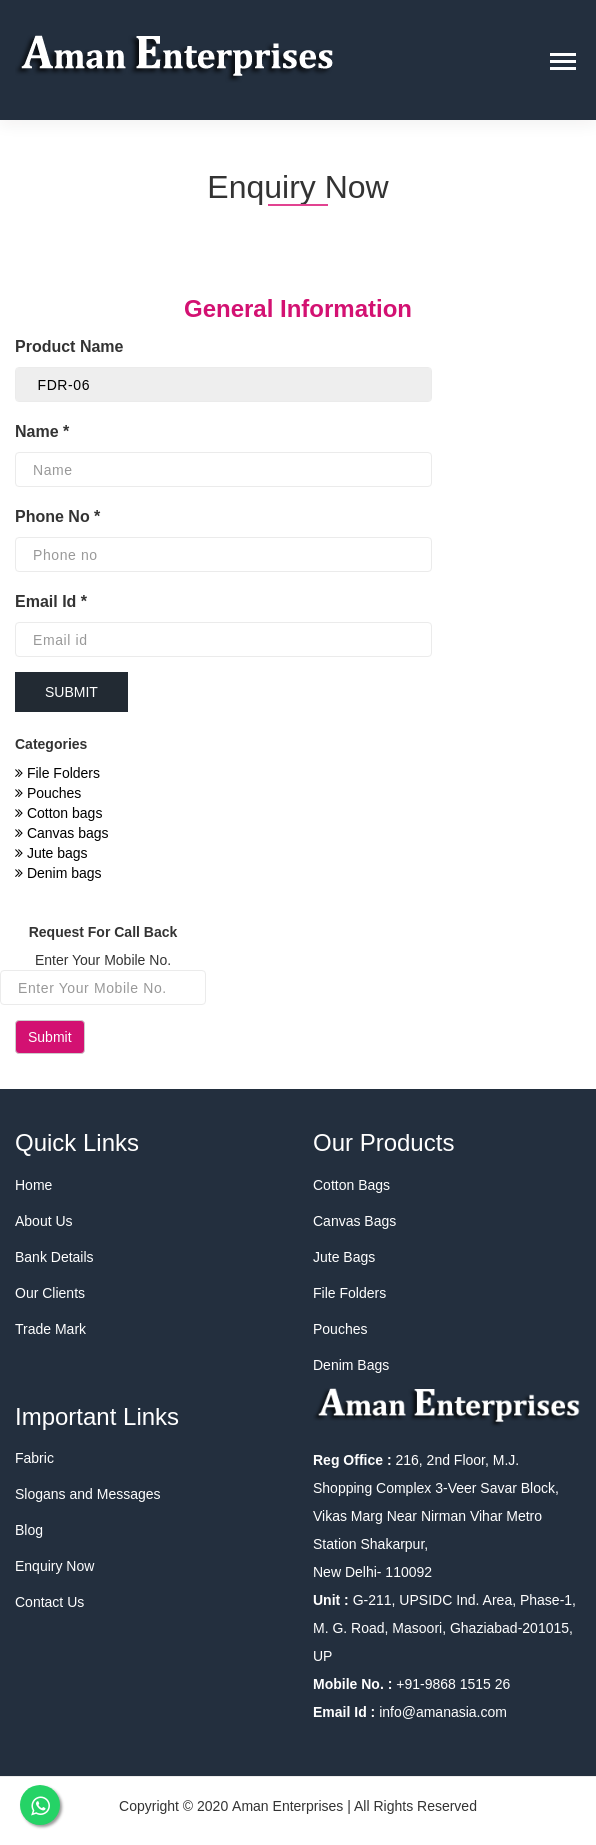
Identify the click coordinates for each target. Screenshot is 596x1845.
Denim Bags (351, 1365)
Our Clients (50, 1293)
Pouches (48, 793)
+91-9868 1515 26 (451, 1684)
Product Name (71, 346)
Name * (42, 431)
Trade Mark (50, 1329)
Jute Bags (344, 1257)
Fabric (34, 1458)
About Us (44, 1221)
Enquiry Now (54, 1566)
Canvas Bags (354, 1221)
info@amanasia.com (443, 1712)
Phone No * (57, 516)
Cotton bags (58, 813)
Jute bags (51, 853)
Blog (29, 1530)
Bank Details (54, 1257)
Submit (50, 1037)
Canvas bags (62, 833)
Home (33, 1185)
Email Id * (51, 601)
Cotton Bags (351, 1185)
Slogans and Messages (88, 1494)
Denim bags (58, 873)
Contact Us (49, 1602)
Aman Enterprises (287, 1806)
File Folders (57, 773)
